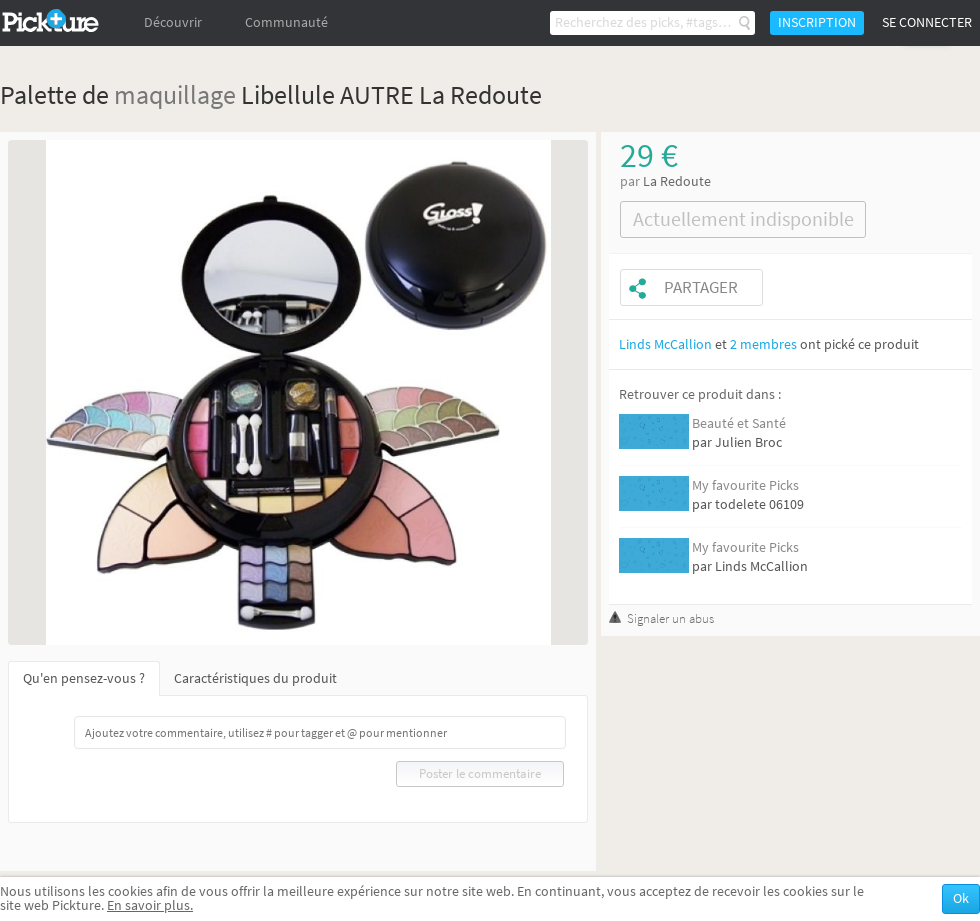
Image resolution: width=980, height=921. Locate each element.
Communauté (286, 22)
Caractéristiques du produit (255, 678)
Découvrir (173, 22)
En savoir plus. (150, 905)
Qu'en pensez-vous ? (84, 678)
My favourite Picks (745, 485)
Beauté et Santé (739, 423)
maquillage (175, 94)
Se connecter (927, 22)
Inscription (817, 22)
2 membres (763, 344)
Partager (701, 287)
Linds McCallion (665, 344)
